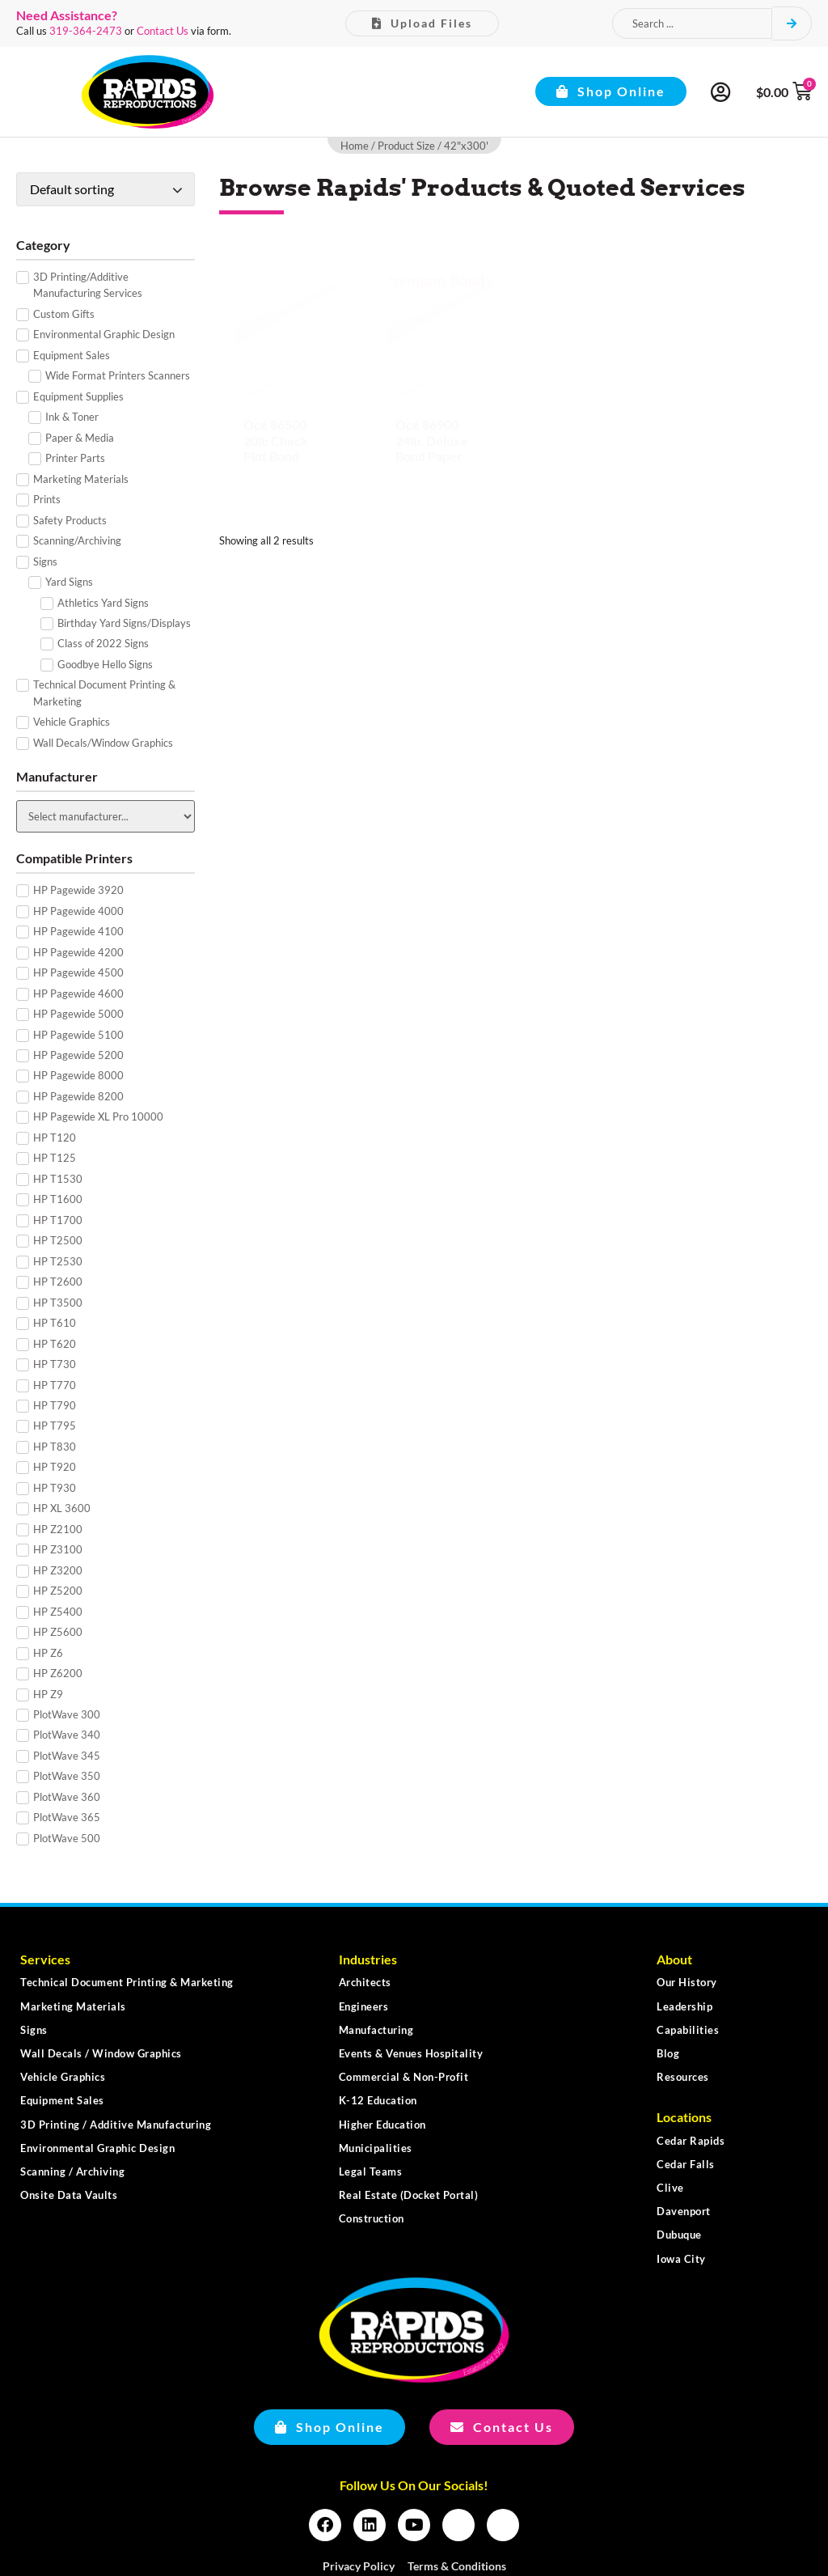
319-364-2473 (85, 30)
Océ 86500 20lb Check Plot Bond (275, 440)
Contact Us (162, 30)
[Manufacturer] (105, 816)
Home (354, 145)
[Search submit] (792, 23)
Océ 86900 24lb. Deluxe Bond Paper (431, 440)
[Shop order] (105, 189)
